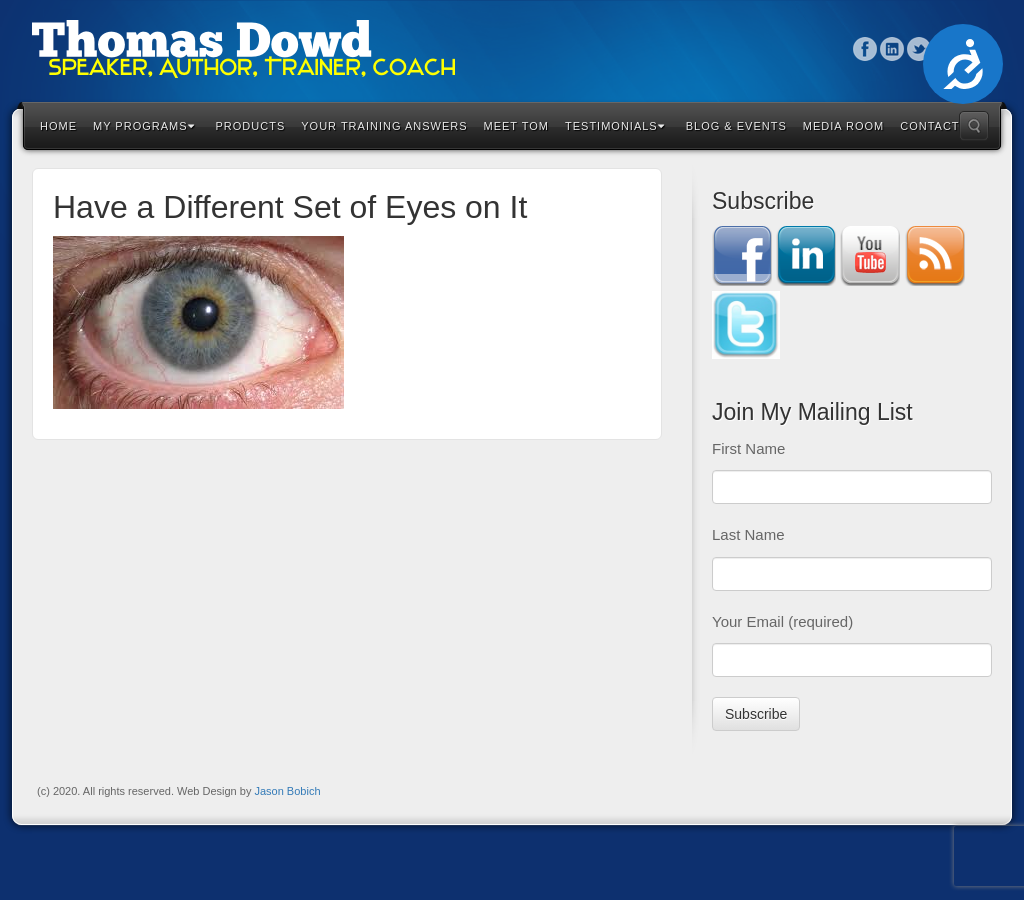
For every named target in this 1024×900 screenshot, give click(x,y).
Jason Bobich (287, 791)
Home (58, 126)
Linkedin (892, 49)
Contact (929, 126)
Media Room (844, 126)
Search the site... (974, 126)
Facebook (865, 49)
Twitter (919, 49)
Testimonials (615, 126)
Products (251, 126)
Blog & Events (736, 126)
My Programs (144, 126)
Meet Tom (516, 126)
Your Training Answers (384, 126)
